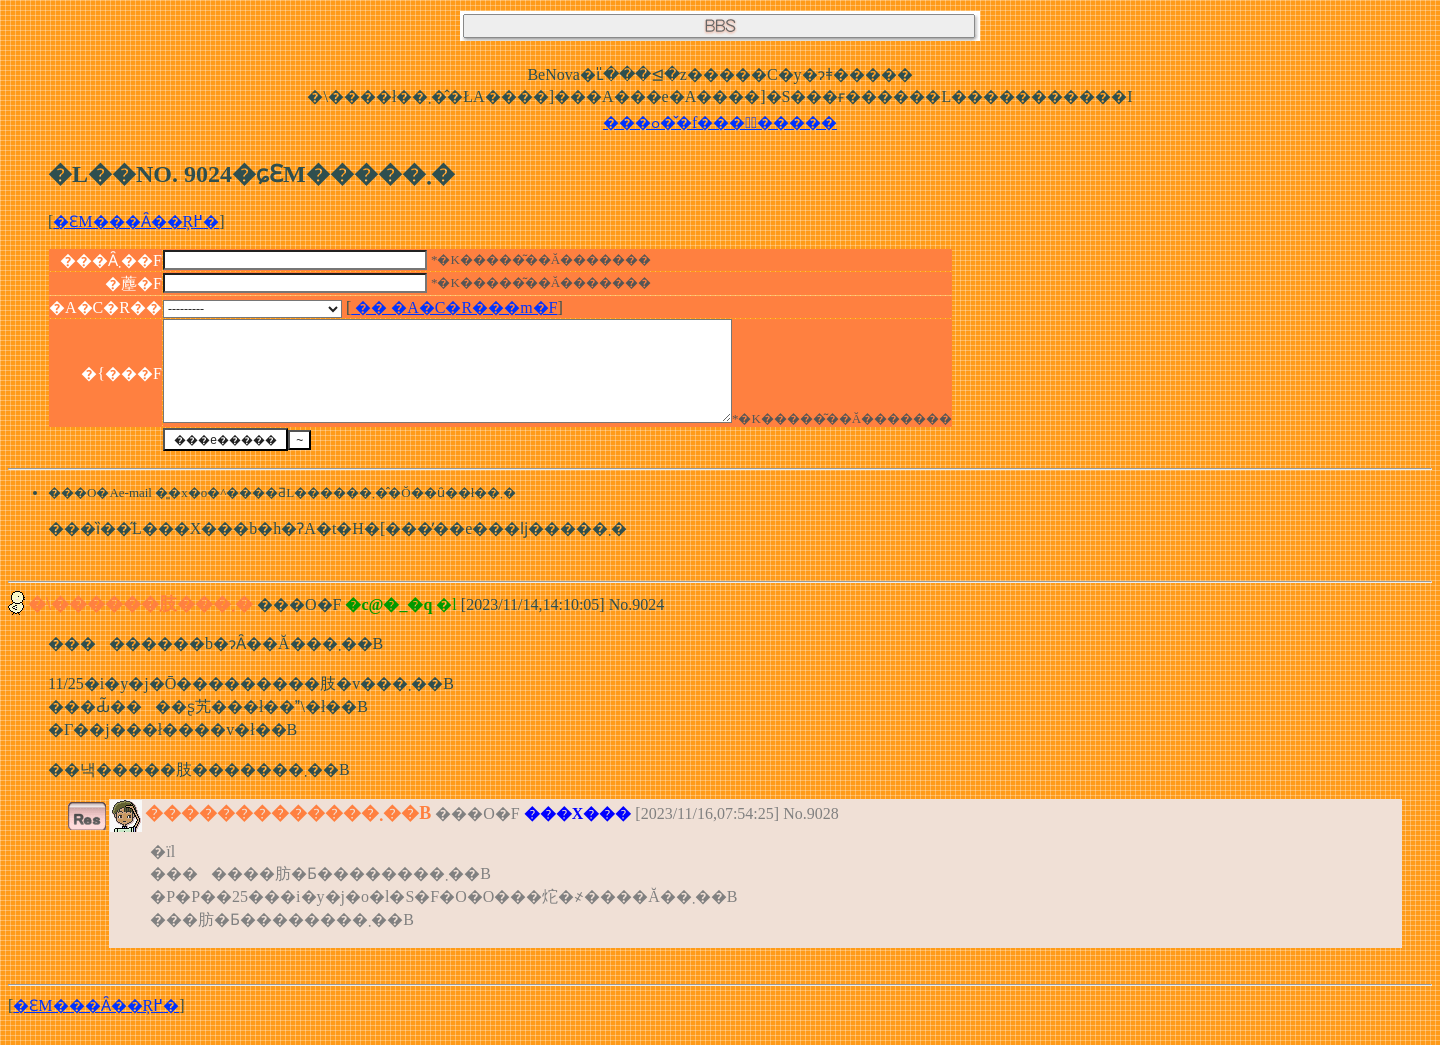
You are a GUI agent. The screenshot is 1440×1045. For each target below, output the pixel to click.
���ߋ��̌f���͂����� (720, 122)
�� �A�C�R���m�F (454, 307)
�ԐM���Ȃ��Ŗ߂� (136, 221)
